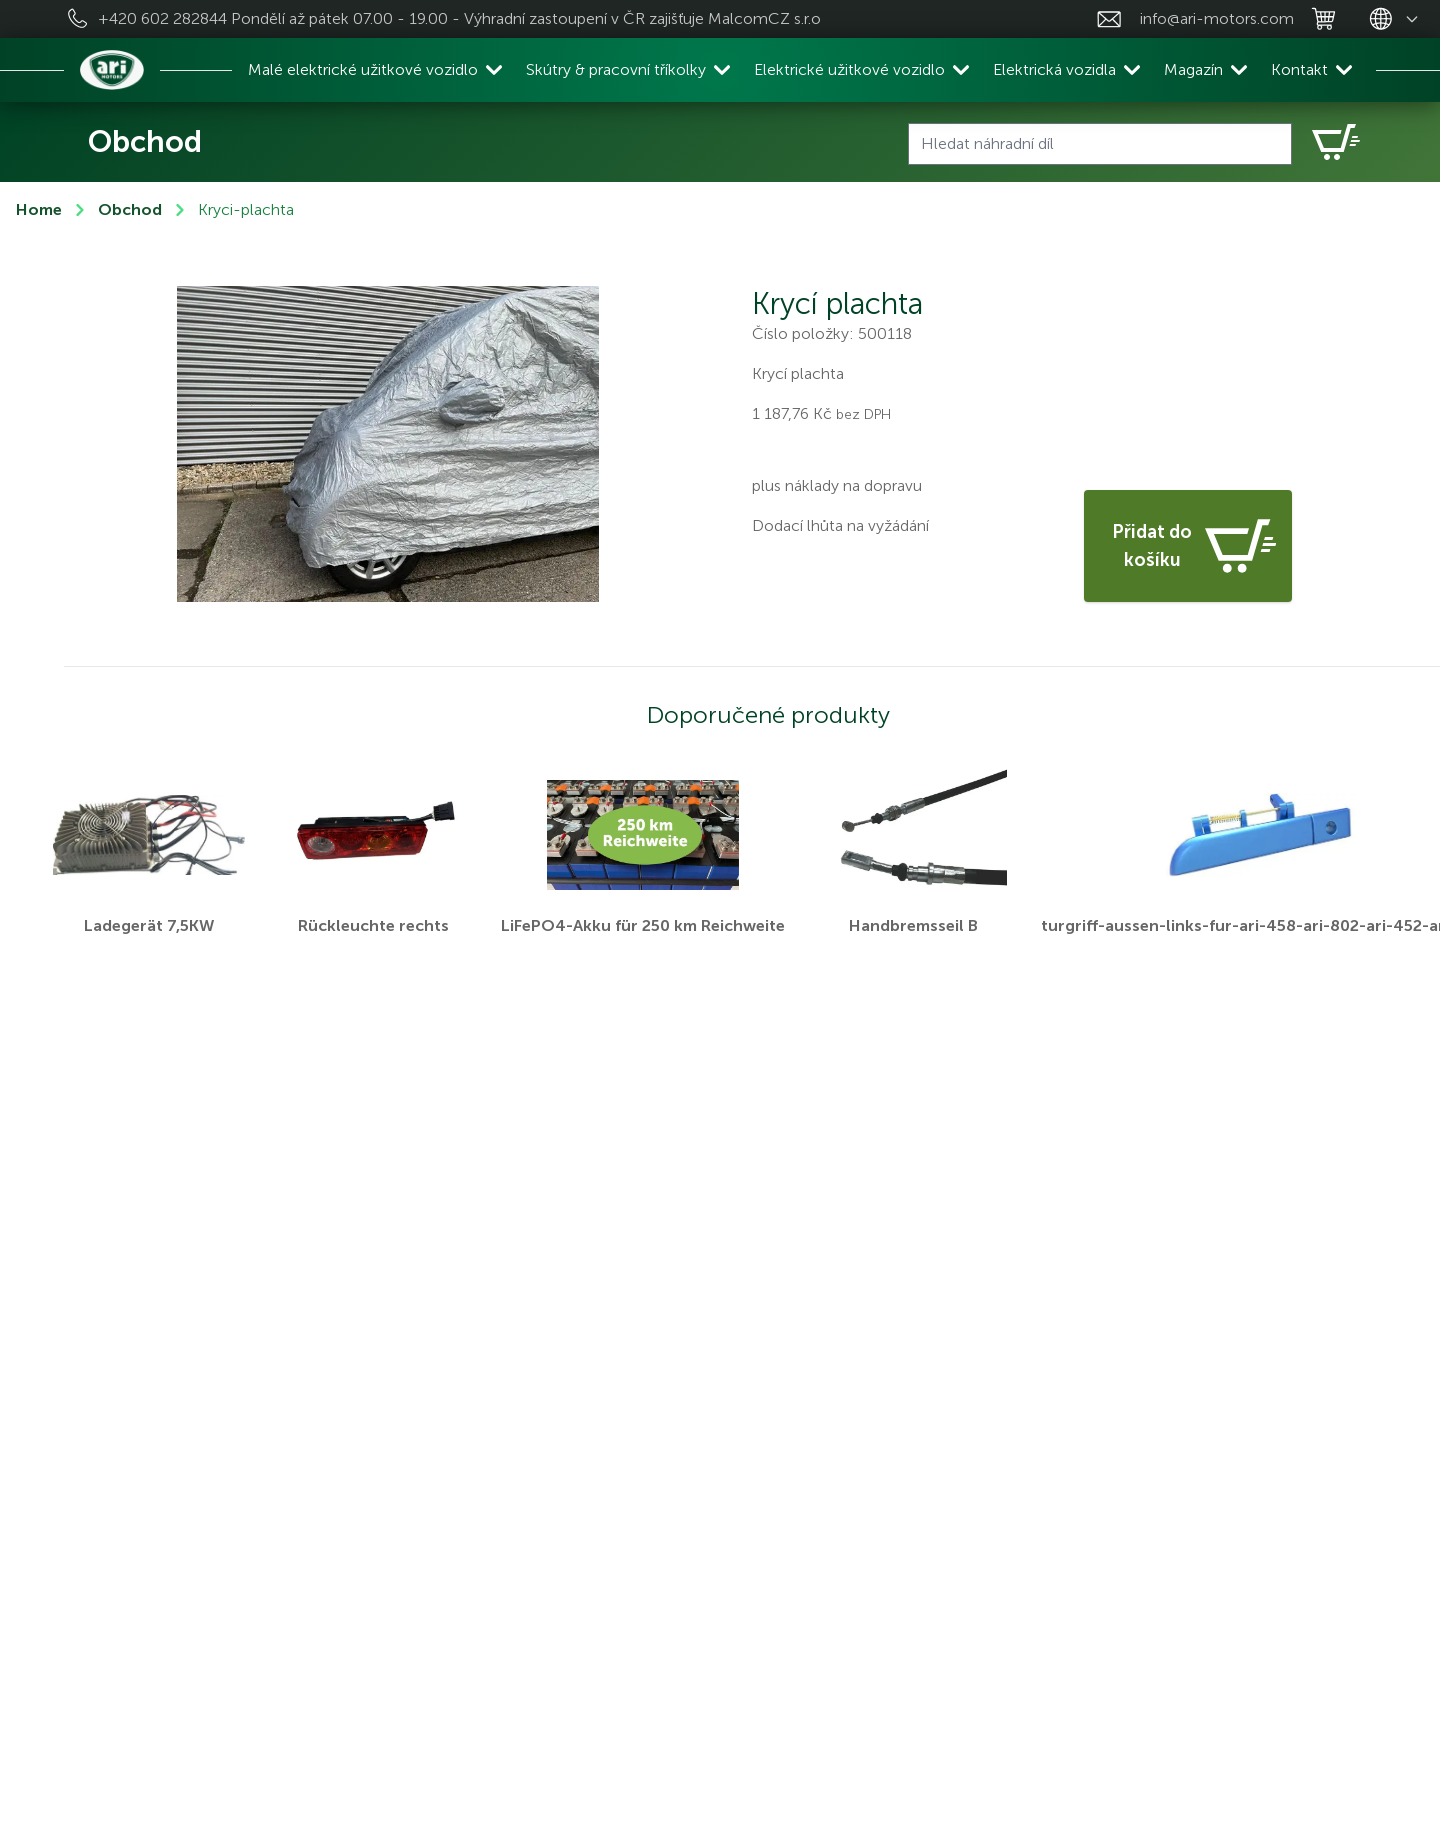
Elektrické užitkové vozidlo (849, 69)
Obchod (130, 209)
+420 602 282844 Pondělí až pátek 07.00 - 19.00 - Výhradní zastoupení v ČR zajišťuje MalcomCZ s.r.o (459, 18)
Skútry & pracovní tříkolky (616, 69)
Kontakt (1299, 69)
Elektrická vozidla (1054, 69)
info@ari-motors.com (1217, 18)
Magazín (1193, 69)
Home (39, 209)
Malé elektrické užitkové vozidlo (363, 69)
